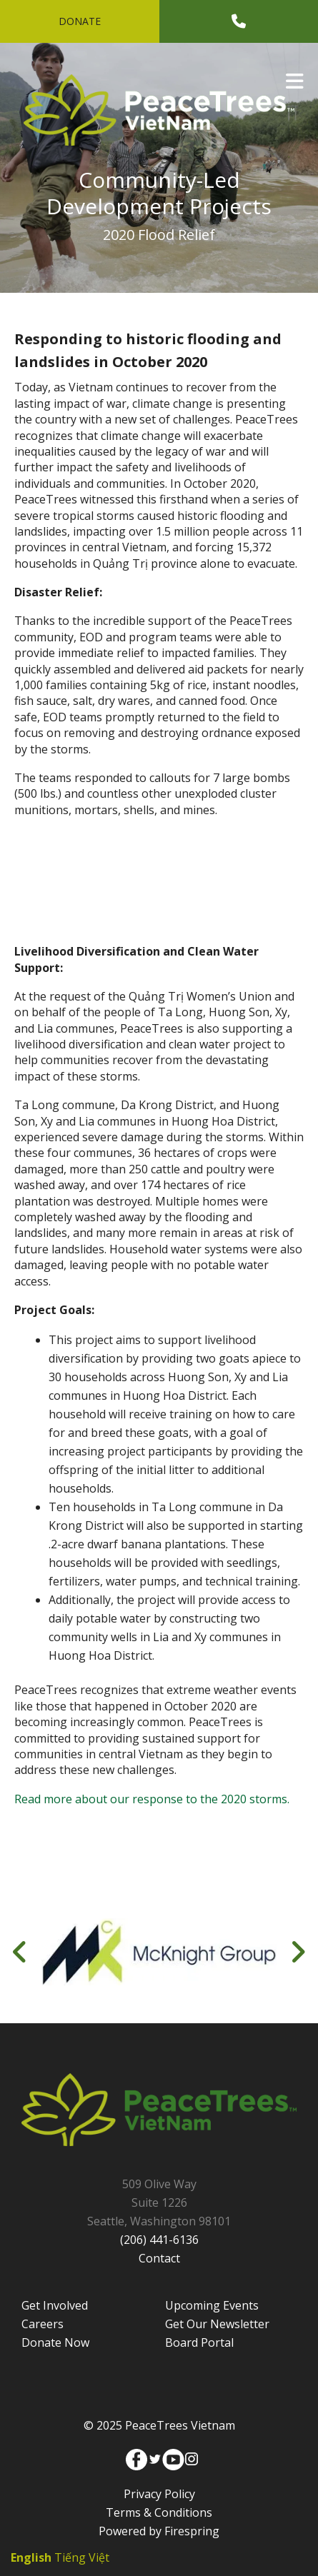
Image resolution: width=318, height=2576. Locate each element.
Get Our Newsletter (217, 2324)
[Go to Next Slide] (298, 1952)
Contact (159, 2258)
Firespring (191, 2531)
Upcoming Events (212, 2305)
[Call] (238, 21)
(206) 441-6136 (159, 2239)
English (31, 2557)
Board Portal (199, 2342)
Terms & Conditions (159, 2512)
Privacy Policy (159, 2494)
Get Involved (54, 2305)
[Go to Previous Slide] (20, 1952)
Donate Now (55, 2342)
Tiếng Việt (81, 2557)
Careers (42, 2324)
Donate (80, 21)
